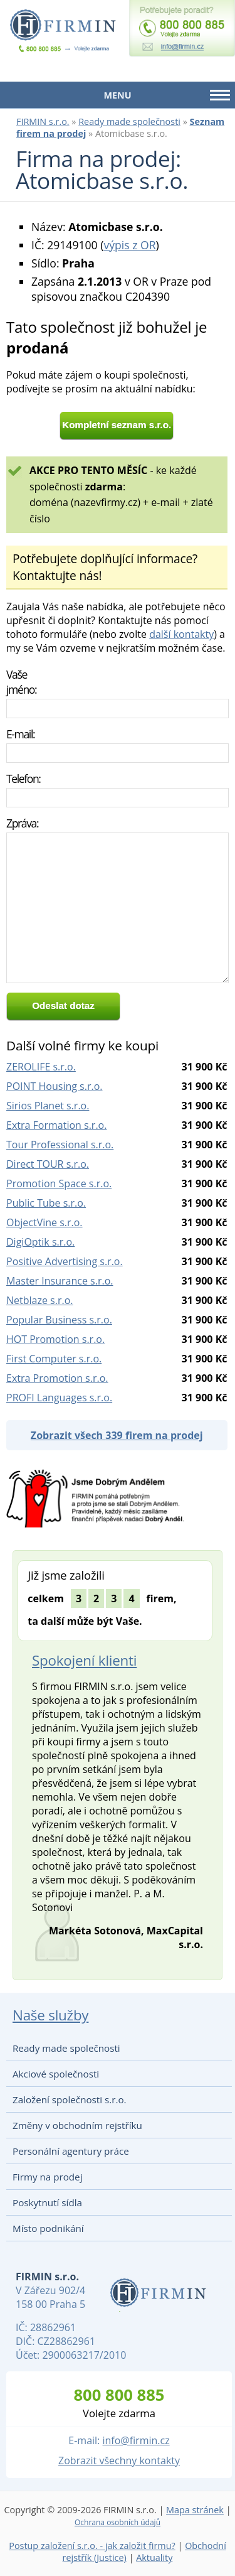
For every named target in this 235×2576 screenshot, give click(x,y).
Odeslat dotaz (63, 1005)
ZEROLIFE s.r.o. (41, 1067)
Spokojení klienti (84, 1660)
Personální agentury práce (71, 2151)
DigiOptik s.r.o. (40, 1242)
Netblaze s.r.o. (39, 1300)
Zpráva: (22, 823)
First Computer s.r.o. (54, 1359)
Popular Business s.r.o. (59, 1320)
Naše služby (50, 2015)
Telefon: (23, 778)
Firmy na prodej (47, 2176)
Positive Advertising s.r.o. (64, 1261)
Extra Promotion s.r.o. (57, 1378)
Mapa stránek (195, 2510)
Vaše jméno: (21, 682)
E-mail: (20, 733)
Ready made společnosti (129, 121)
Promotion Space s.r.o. (59, 1183)
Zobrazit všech (117, 1435)
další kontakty (181, 634)
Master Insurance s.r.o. (59, 1281)
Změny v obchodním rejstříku (77, 2125)
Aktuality (154, 2557)
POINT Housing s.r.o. (54, 1086)
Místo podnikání (48, 2228)
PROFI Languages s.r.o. (59, 1397)
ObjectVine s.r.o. (44, 1222)
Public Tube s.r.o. (46, 1203)
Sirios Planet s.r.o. (47, 1106)
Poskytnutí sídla (47, 2202)
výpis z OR (129, 244)
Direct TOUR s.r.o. (47, 1164)
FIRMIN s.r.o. (43, 121)
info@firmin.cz (135, 2440)
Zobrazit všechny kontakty (119, 2460)
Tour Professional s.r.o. (59, 1144)
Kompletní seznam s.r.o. (116, 424)
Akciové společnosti (56, 2073)
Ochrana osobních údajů (117, 2522)
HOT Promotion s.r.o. (55, 1339)
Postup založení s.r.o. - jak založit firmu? (92, 2546)
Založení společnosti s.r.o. (70, 2099)
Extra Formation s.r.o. (56, 1125)
